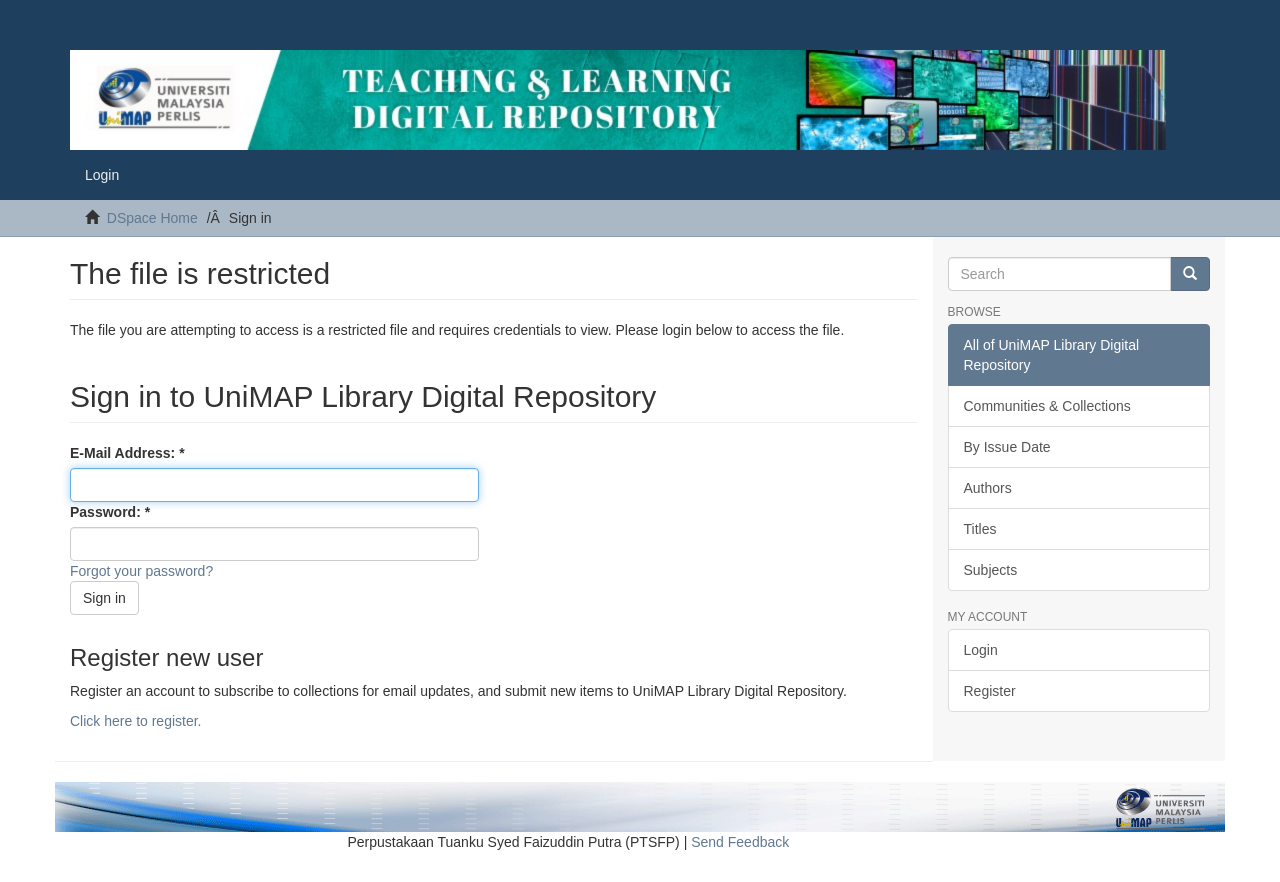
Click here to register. (136, 721)
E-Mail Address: (124, 453)
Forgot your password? (141, 571)
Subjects (991, 570)
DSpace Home (152, 218)
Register (990, 691)
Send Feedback (740, 842)
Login (981, 650)
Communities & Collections (1047, 406)
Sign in (104, 598)
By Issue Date (1007, 447)
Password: (107, 512)
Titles (980, 529)
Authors (988, 488)
